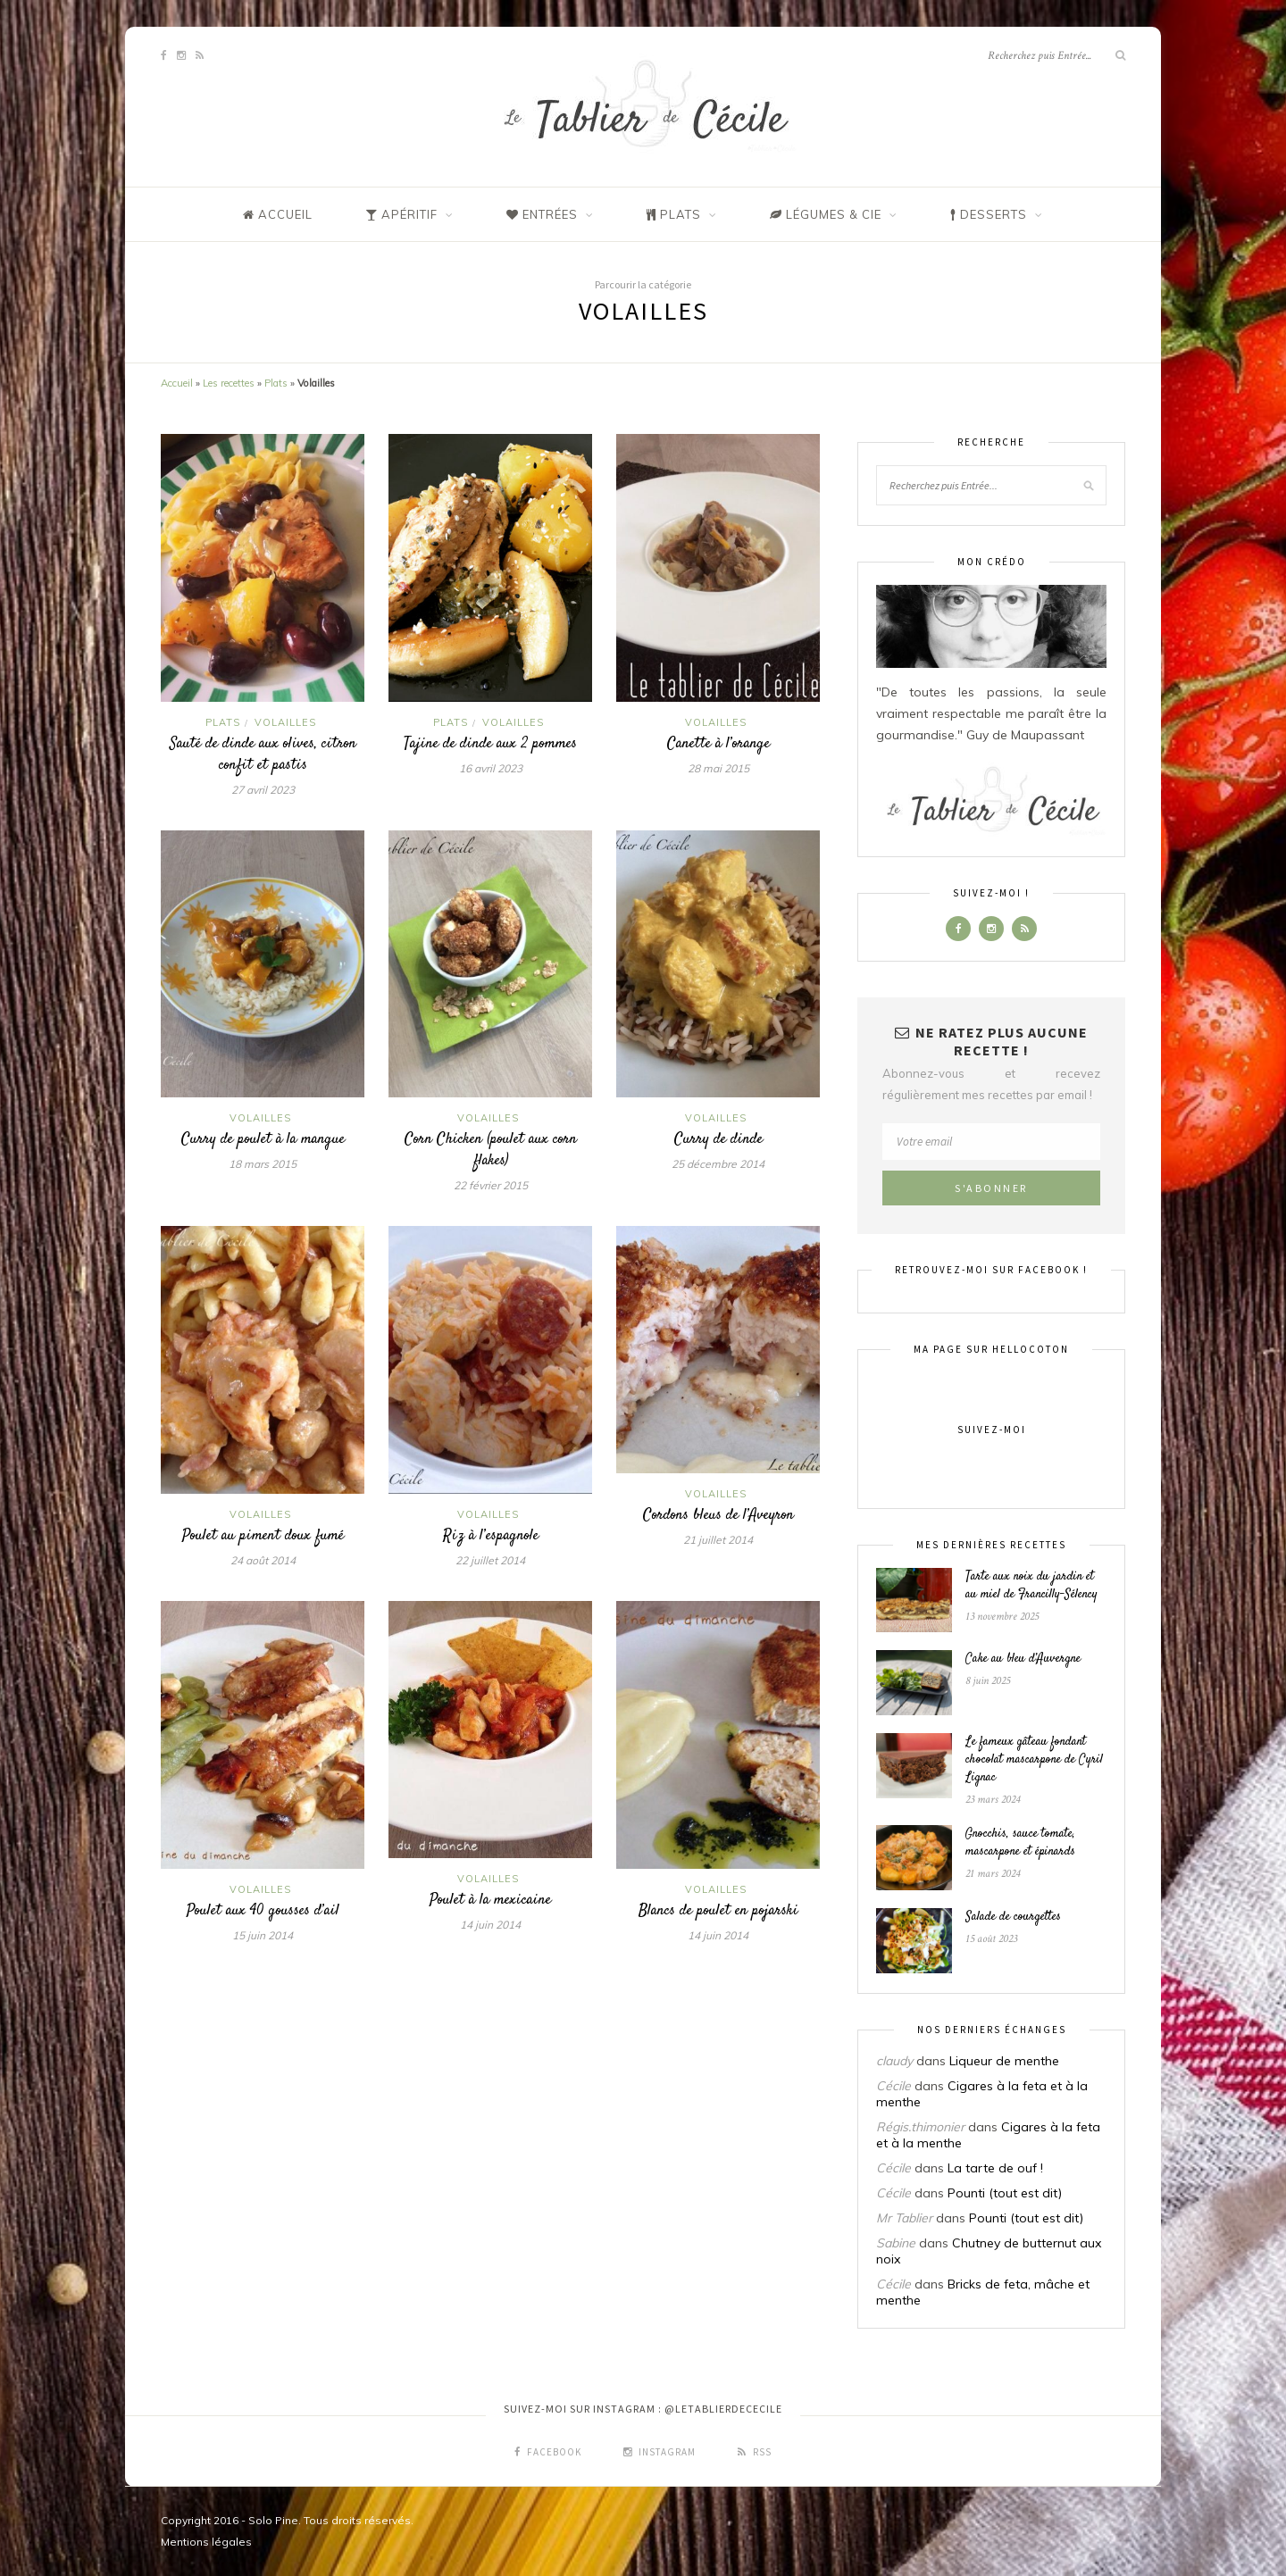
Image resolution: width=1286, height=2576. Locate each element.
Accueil (177, 383)
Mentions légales (206, 2541)
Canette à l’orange (718, 743)
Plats (276, 383)
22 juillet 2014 (490, 1560)
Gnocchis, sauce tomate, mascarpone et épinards (1020, 1843)
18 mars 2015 (262, 1164)
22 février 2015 (491, 1185)
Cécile (893, 2086)
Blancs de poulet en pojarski (718, 1911)
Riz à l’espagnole (491, 1535)
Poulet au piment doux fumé (263, 1535)
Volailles (285, 722)
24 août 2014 (263, 1560)
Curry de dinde (718, 1139)
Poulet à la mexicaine (490, 1900)
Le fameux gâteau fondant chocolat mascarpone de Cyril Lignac (1034, 1760)
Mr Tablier (904, 2218)
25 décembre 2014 (718, 1164)
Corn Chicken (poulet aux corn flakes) (491, 1150)
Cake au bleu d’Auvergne (1023, 1659)
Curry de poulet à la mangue (263, 1139)
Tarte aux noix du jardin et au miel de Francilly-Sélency (1031, 1586)
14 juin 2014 (490, 1924)
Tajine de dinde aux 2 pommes (490, 743)
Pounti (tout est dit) (1005, 2193)
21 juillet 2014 (718, 1539)
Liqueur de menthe (1004, 2061)
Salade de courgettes (1013, 1917)
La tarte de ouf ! (995, 2168)
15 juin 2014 (262, 1935)
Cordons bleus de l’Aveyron (718, 1515)
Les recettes (229, 383)
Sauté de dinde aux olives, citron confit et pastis (263, 754)
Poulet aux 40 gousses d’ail (263, 1911)
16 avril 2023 (490, 768)
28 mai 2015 (718, 768)
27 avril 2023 (263, 789)
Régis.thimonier (920, 2127)
